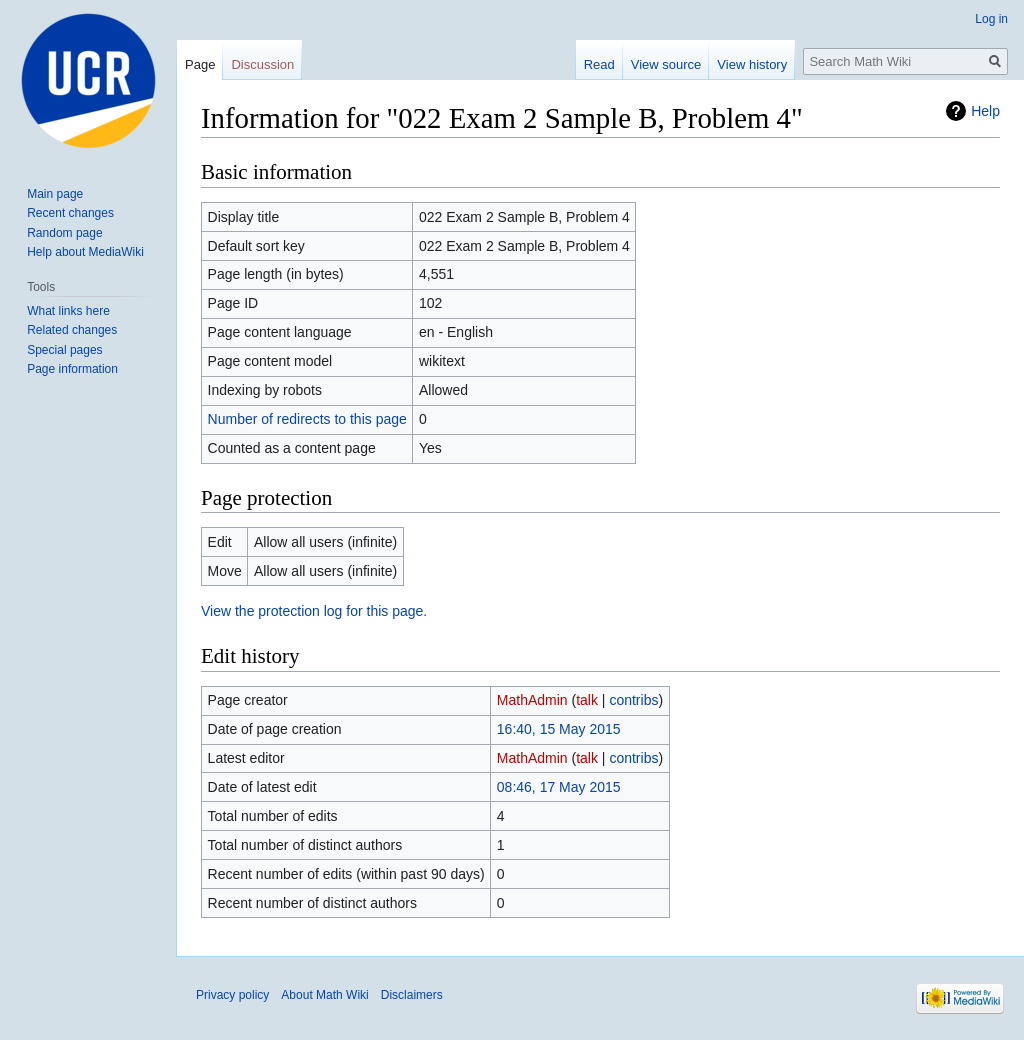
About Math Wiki (324, 995)
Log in (991, 19)
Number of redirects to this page (307, 419)
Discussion (262, 64)
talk (587, 700)
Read (599, 64)
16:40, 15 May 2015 (559, 729)
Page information (72, 369)
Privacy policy (232, 995)
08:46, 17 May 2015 (559, 787)
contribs (633, 700)
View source (666, 64)
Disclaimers (412, 995)
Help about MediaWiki (85, 252)
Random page (64, 233)
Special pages (64, 350)
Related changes (72, 330)
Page (200, 64)
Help (985, 111)
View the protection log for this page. (314, 611)
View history (752, 64)
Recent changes (70, 213)
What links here (68, 311)
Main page (55, 194)
